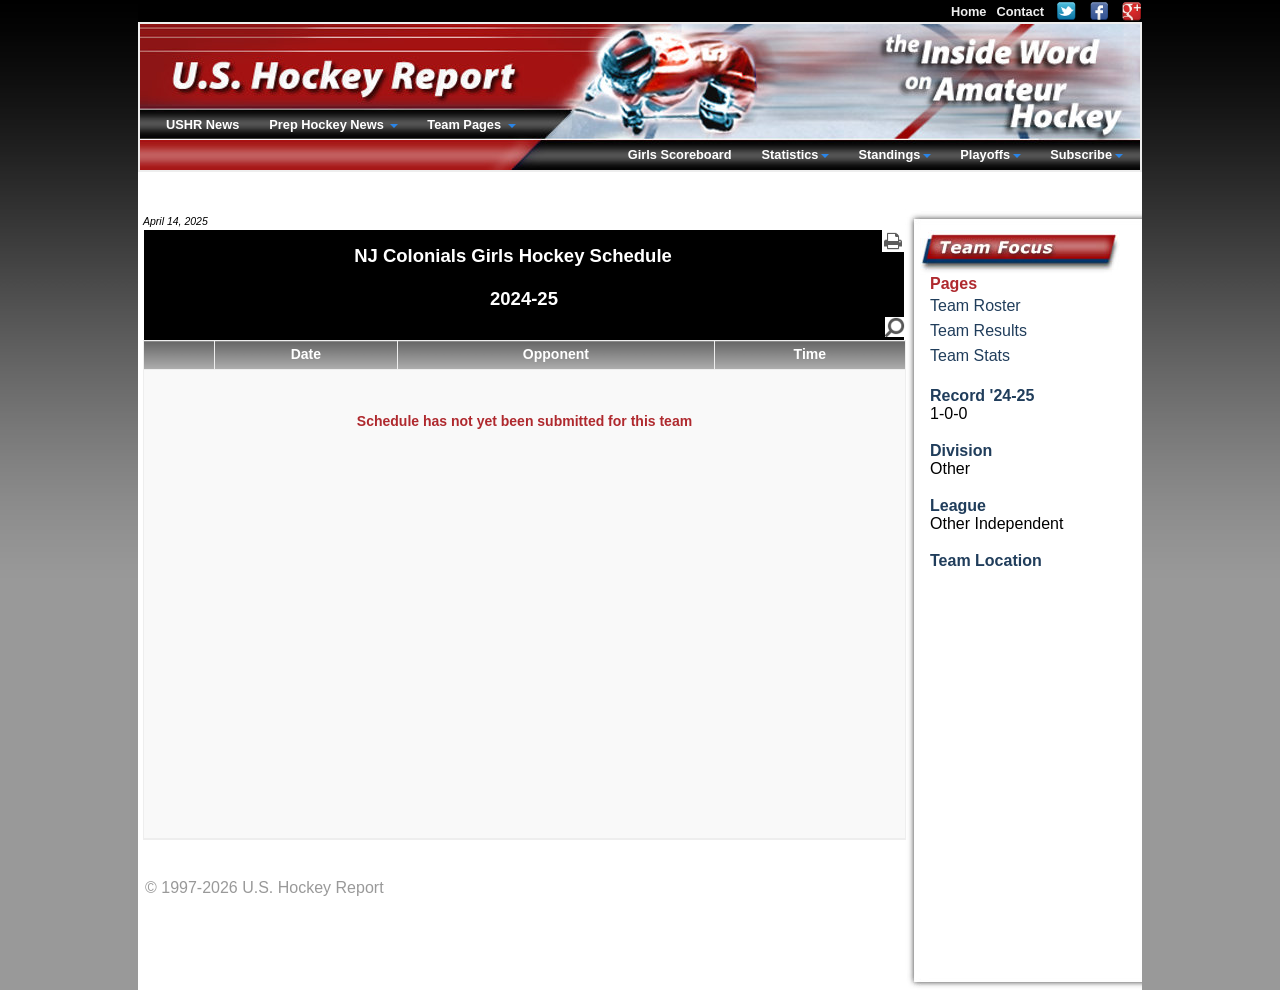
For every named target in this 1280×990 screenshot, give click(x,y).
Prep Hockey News (328, 124)
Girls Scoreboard (680, 154)
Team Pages (465, 124)
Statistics (790, 154)
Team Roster (975, 305)
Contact (1020, 11)
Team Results (978, 330)
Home (969, 11)
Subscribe (1081, 154)
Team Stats (970, 355)
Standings (889, 154)
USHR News (202, 124)
